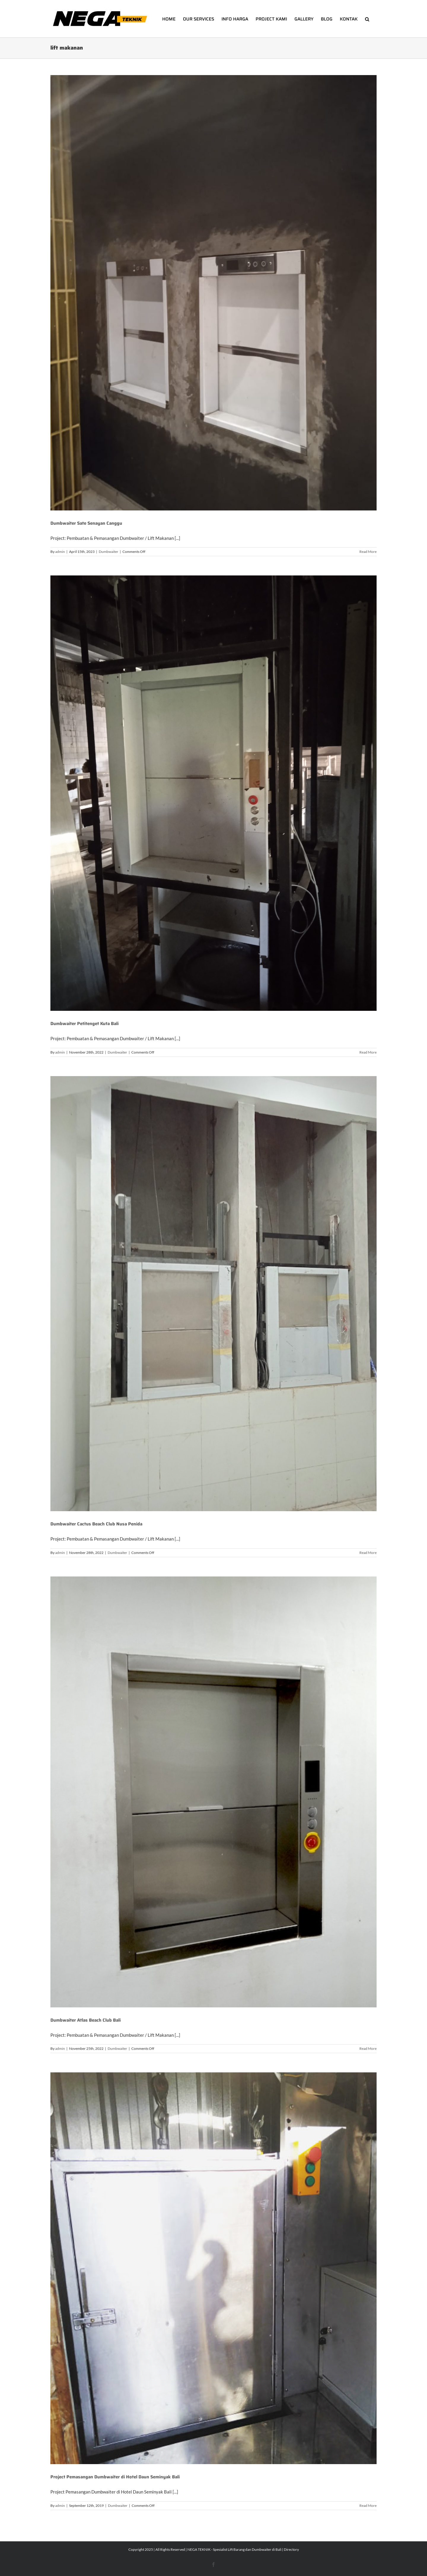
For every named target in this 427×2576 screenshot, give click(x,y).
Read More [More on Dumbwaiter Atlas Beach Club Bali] (368, 2048)
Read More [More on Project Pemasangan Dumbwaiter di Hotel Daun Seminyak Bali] (368, 2505)
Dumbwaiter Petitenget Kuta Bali (84, 1023)
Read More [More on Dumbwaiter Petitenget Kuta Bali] (368, 1052)
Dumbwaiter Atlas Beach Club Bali (85, 2020)
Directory (291, 2549)
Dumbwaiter (108, 551)
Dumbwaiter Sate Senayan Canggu (86, 523)
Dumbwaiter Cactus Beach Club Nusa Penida (96, 1523)
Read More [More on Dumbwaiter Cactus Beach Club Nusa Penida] (368, 1552)
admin (60, 551)
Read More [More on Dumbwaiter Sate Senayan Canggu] (368, 551)
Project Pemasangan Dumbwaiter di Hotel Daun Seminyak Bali (115, 2476)
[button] (367, 18)
